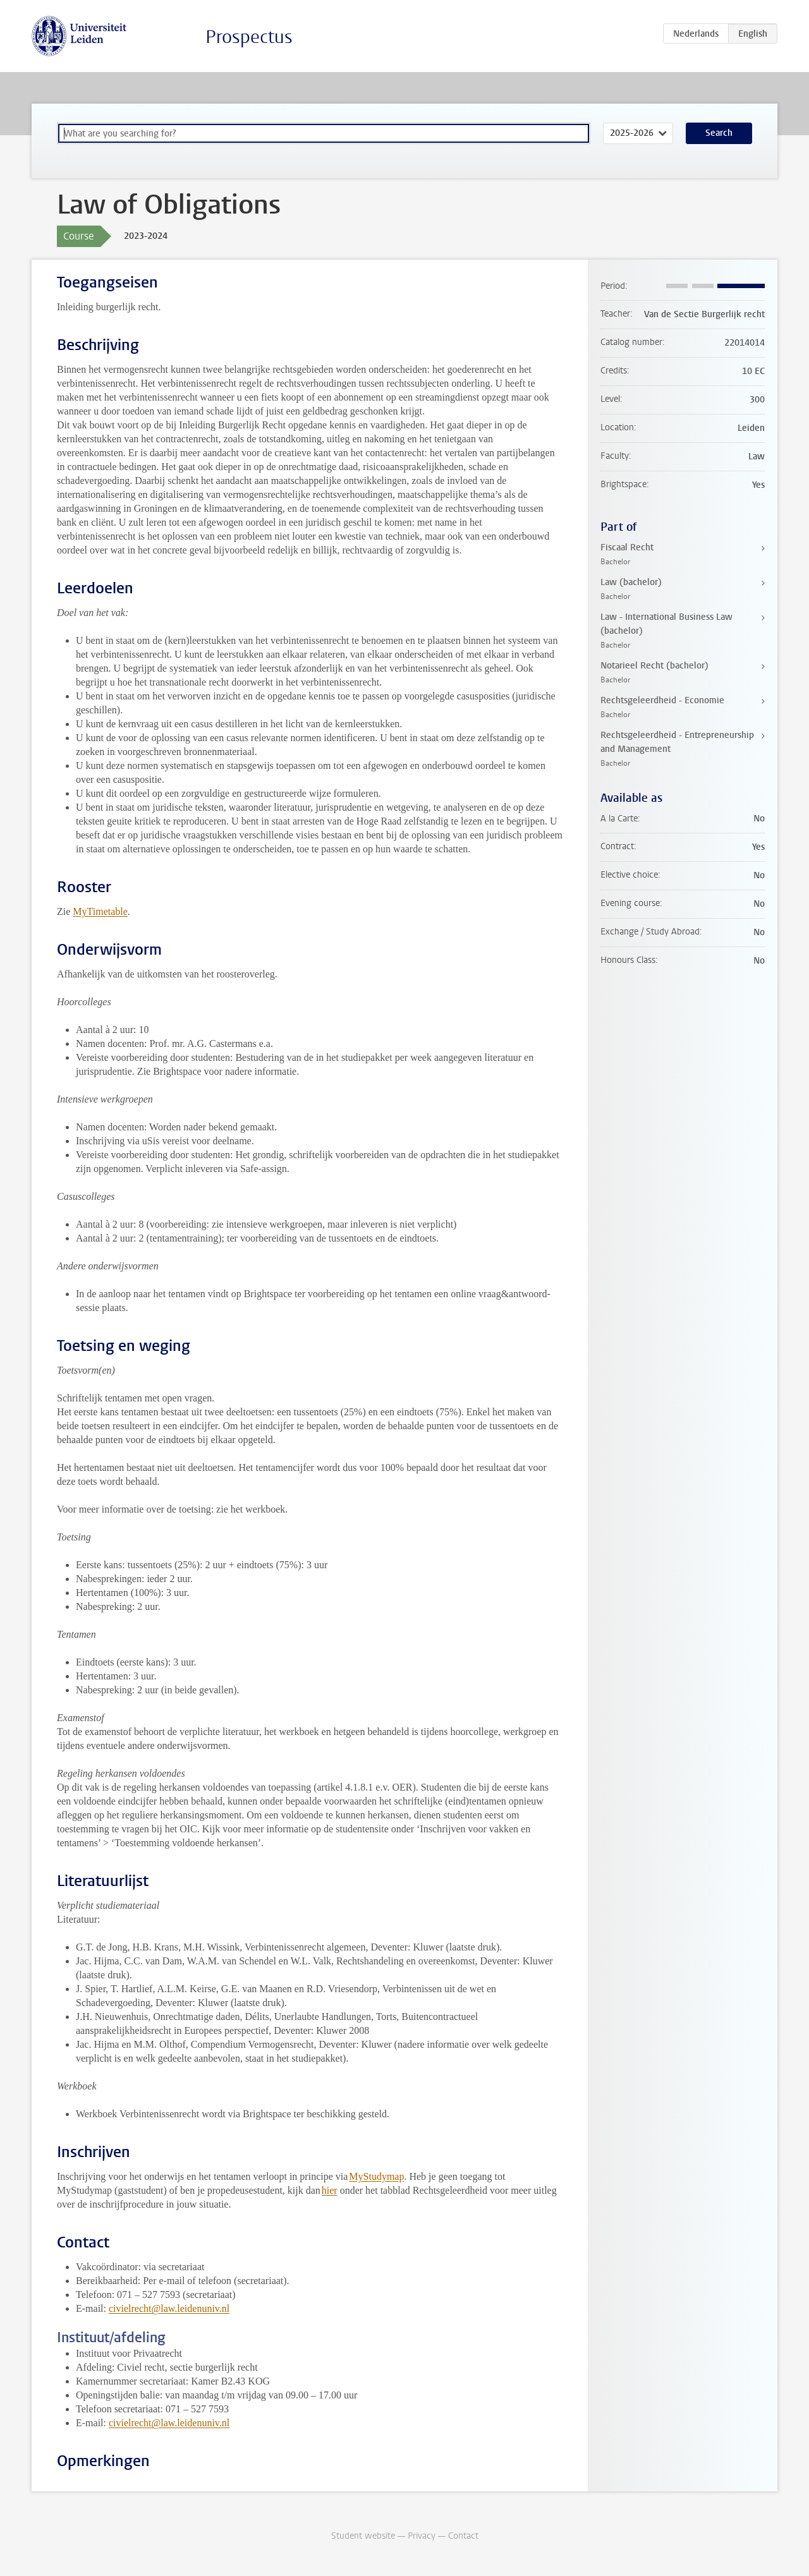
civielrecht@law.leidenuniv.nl (169, 2308)
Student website (363, 2536)
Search (719, 133)
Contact (463, 2536)
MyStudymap (376, 2176)
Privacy (421, 2536)
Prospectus (249, 37)
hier (330, 2190)
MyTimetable (100, 911)
